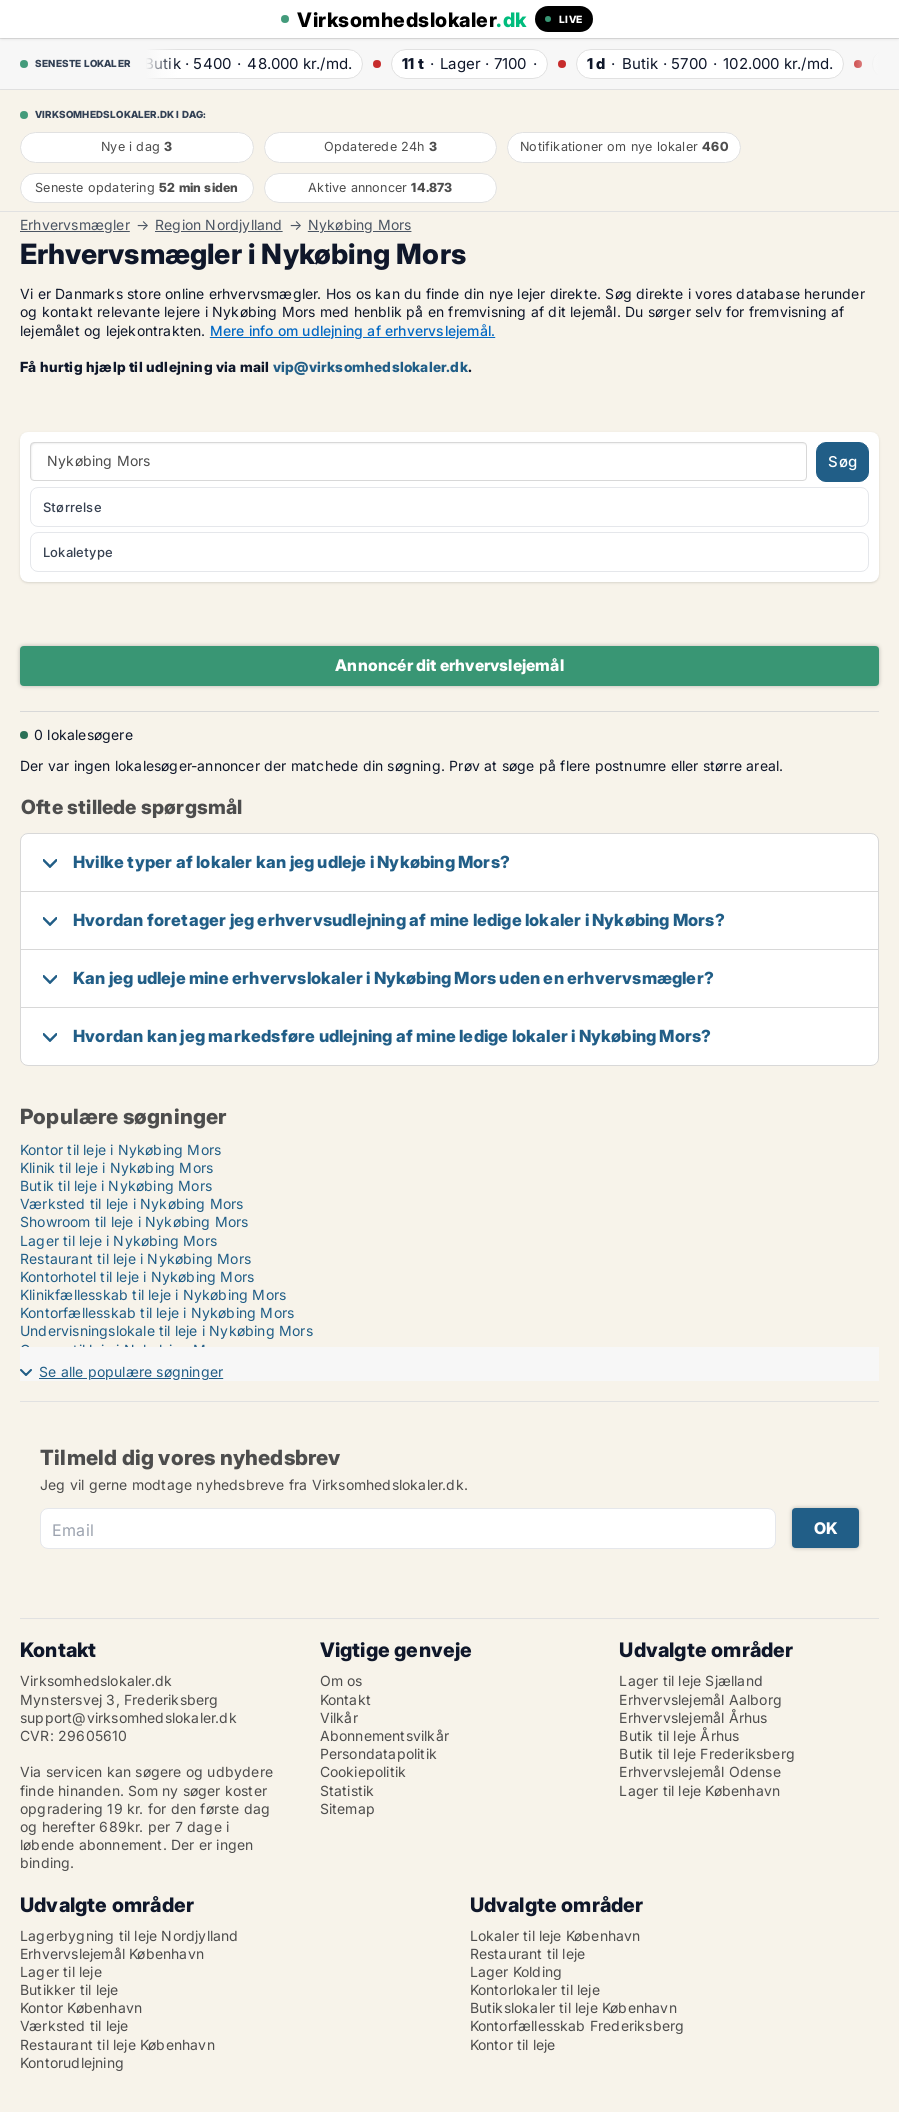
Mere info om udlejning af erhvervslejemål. (352, 330)
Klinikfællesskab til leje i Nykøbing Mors (153, 1294)
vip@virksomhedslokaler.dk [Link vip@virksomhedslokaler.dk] (370, 366)
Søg (842, 461)
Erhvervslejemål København (112, 1953)
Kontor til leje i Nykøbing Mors (120, 1149)
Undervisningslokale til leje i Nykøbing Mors (166, 1330)
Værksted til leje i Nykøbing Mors (132, 1203)
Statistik (347, 1790)
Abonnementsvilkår (384, 1735)
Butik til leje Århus (679, 1735)
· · (251, 63)
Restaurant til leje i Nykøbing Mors (135, 1258)
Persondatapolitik (378, 1753)
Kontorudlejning (72, 2062)
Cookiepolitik (363, 1771)
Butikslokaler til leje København (573, 2007)
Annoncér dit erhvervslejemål (449, 665)
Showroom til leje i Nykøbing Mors (134, 1221)
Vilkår (339, 1717)
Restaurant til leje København (117, 2044)
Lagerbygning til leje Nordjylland (129, 1935)
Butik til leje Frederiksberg (707, 1753)
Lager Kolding (516, 1971)
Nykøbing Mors (360, 225)
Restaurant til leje (528, 1953)
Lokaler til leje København (555, 1935)
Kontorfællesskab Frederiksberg (577, 2025)
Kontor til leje (513, 2044)
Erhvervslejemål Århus (693, 1717)
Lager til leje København (699, 1790)
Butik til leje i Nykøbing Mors (116, 1185)
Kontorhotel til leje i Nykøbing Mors (137, 1276)
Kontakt (345, 1699)
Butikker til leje (69, 1989)
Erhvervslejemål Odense (699, 1771)
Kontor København (81, 2007)
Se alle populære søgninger (131, 1371)
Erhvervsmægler (75, 225)
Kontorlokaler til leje (535, 1989)
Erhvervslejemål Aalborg (700, 1699)
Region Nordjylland (219, 225)
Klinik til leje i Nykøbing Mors (116, 1167)
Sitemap (347, 1808)
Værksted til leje (74, 2025)
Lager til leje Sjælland (691, 1680)
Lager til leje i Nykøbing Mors (118, 1240)
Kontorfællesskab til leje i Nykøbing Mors (157, 1312)
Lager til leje (61, 1971)
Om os (341, 1680)
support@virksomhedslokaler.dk (128, 1717)
